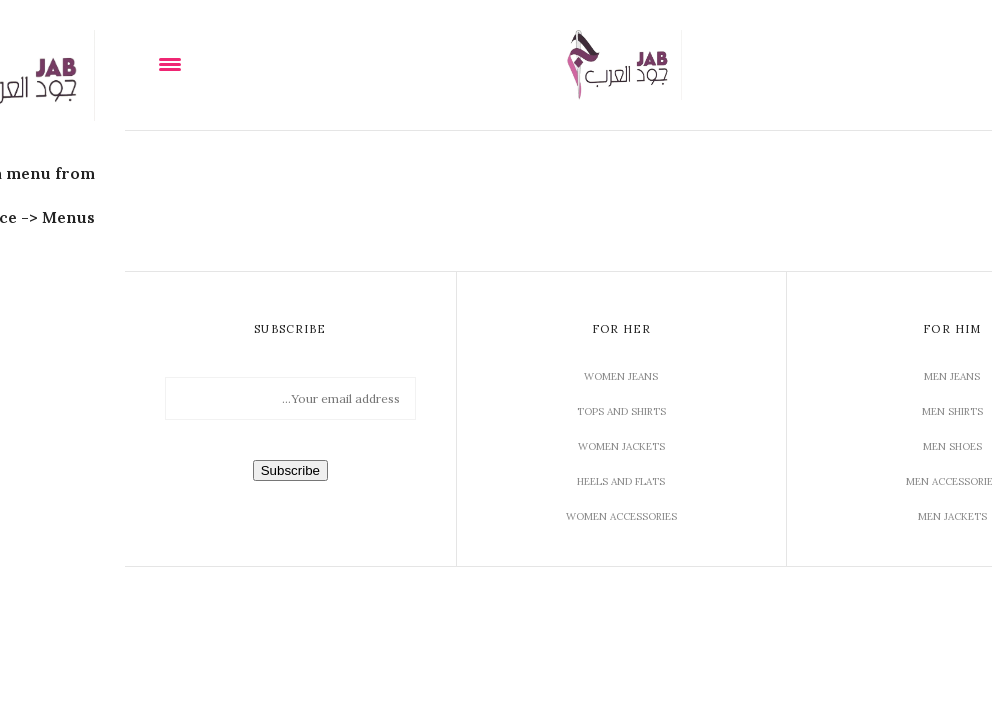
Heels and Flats (496, 481)
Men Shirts (827, 411)
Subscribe (165, 470)
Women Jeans (496, 376)
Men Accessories (827, 481)
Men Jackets (827, 516)
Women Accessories (496, 516)
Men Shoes (827, 446)
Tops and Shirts (496, 411)
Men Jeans (827, 376)
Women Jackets (496, 446)
